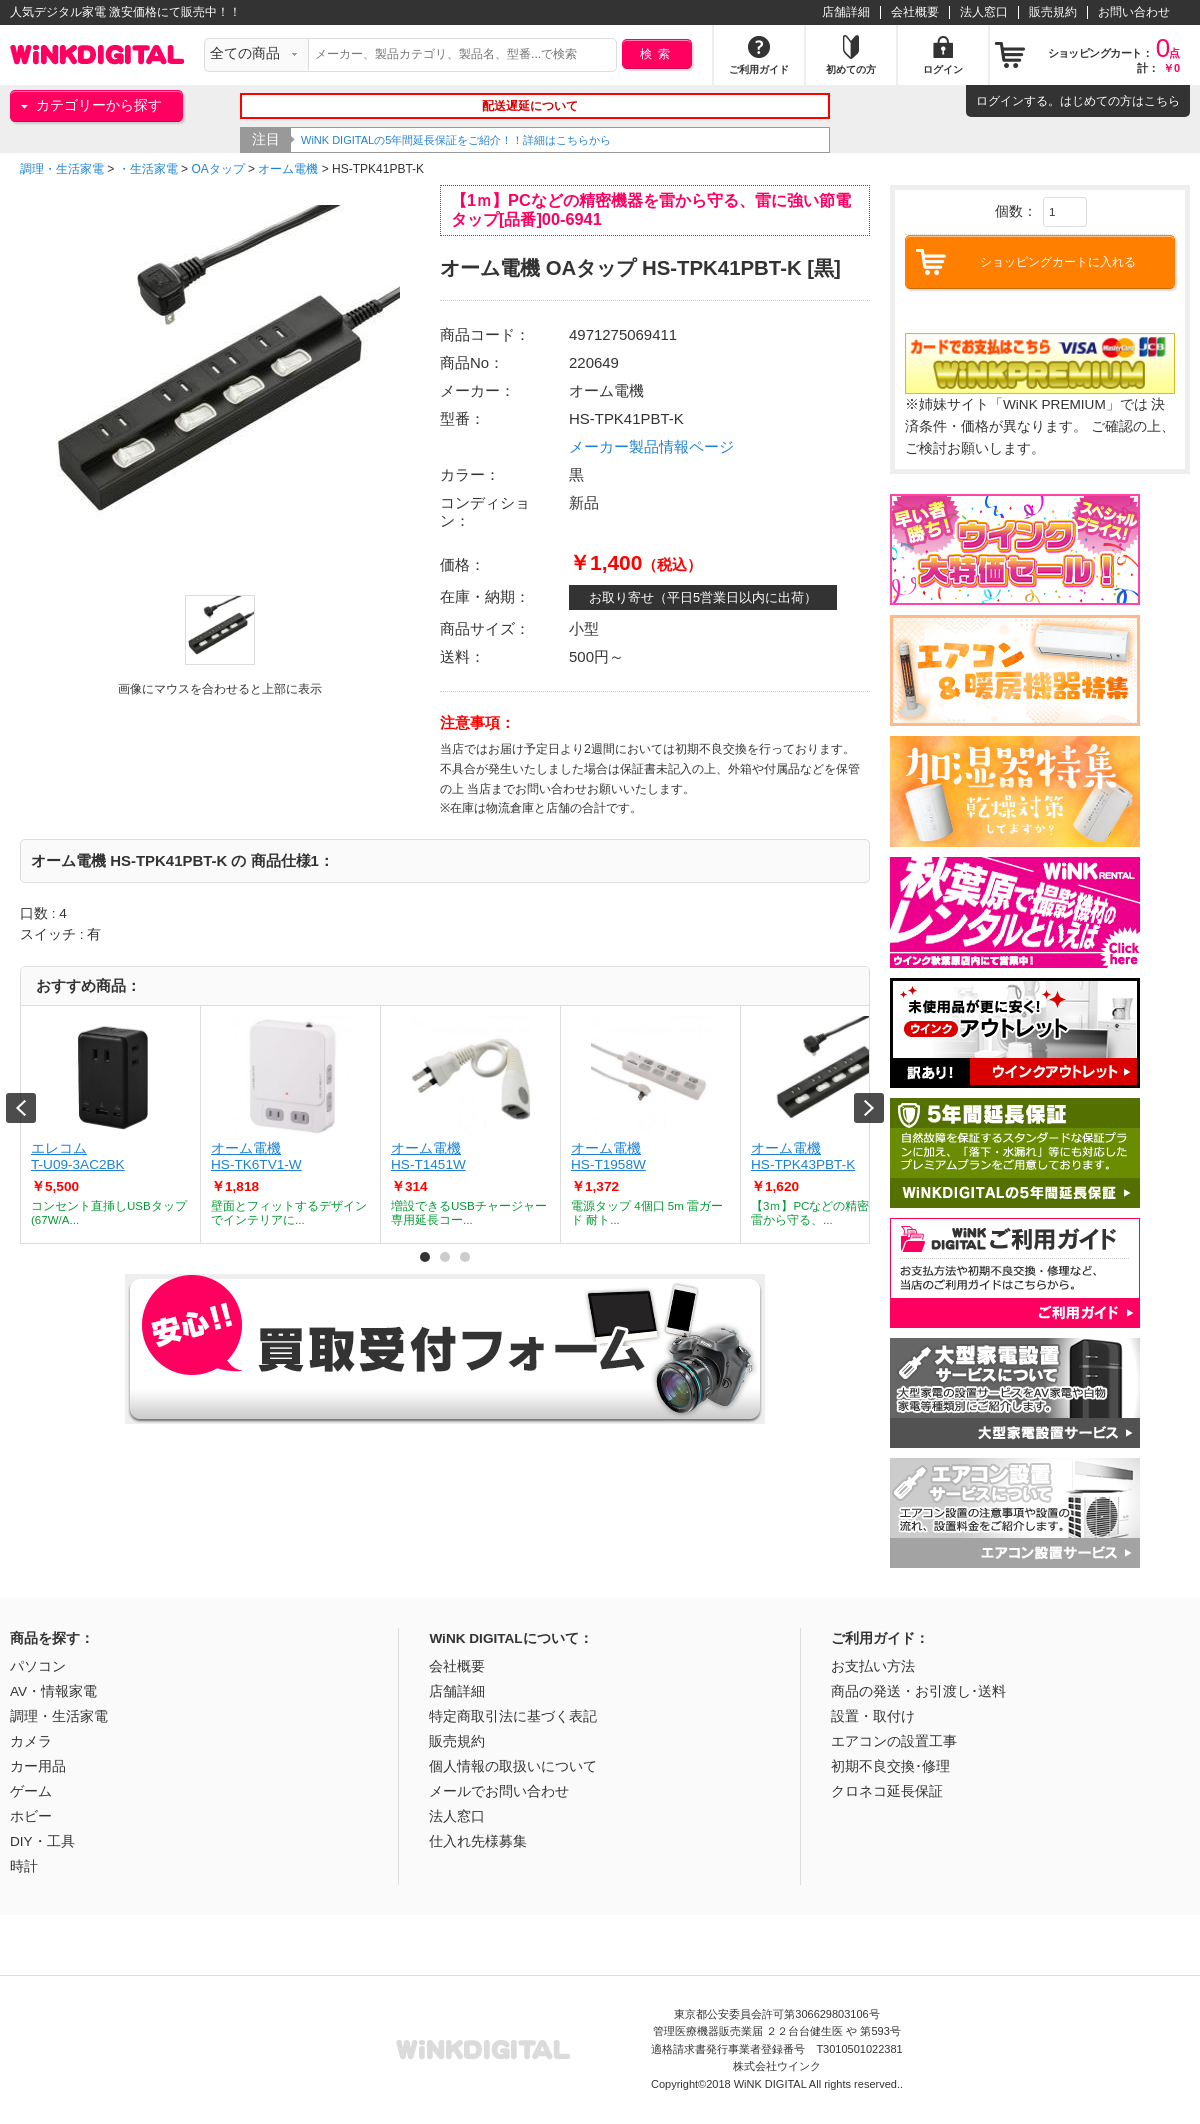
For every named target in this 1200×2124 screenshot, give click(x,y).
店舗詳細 (846, 12)
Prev (21, 1108)
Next (869, 1108)
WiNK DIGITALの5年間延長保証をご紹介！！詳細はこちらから (457, 140)
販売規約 (1053, 12)
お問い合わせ (1134, 12)
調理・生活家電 (62, 169)
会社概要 (915, 12)
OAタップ (217, 169)
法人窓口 (984, 12)
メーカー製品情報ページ (651, 446)
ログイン (1000, 101)
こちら (1162, 101)
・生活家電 (148, 169)
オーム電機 (288, 169)
